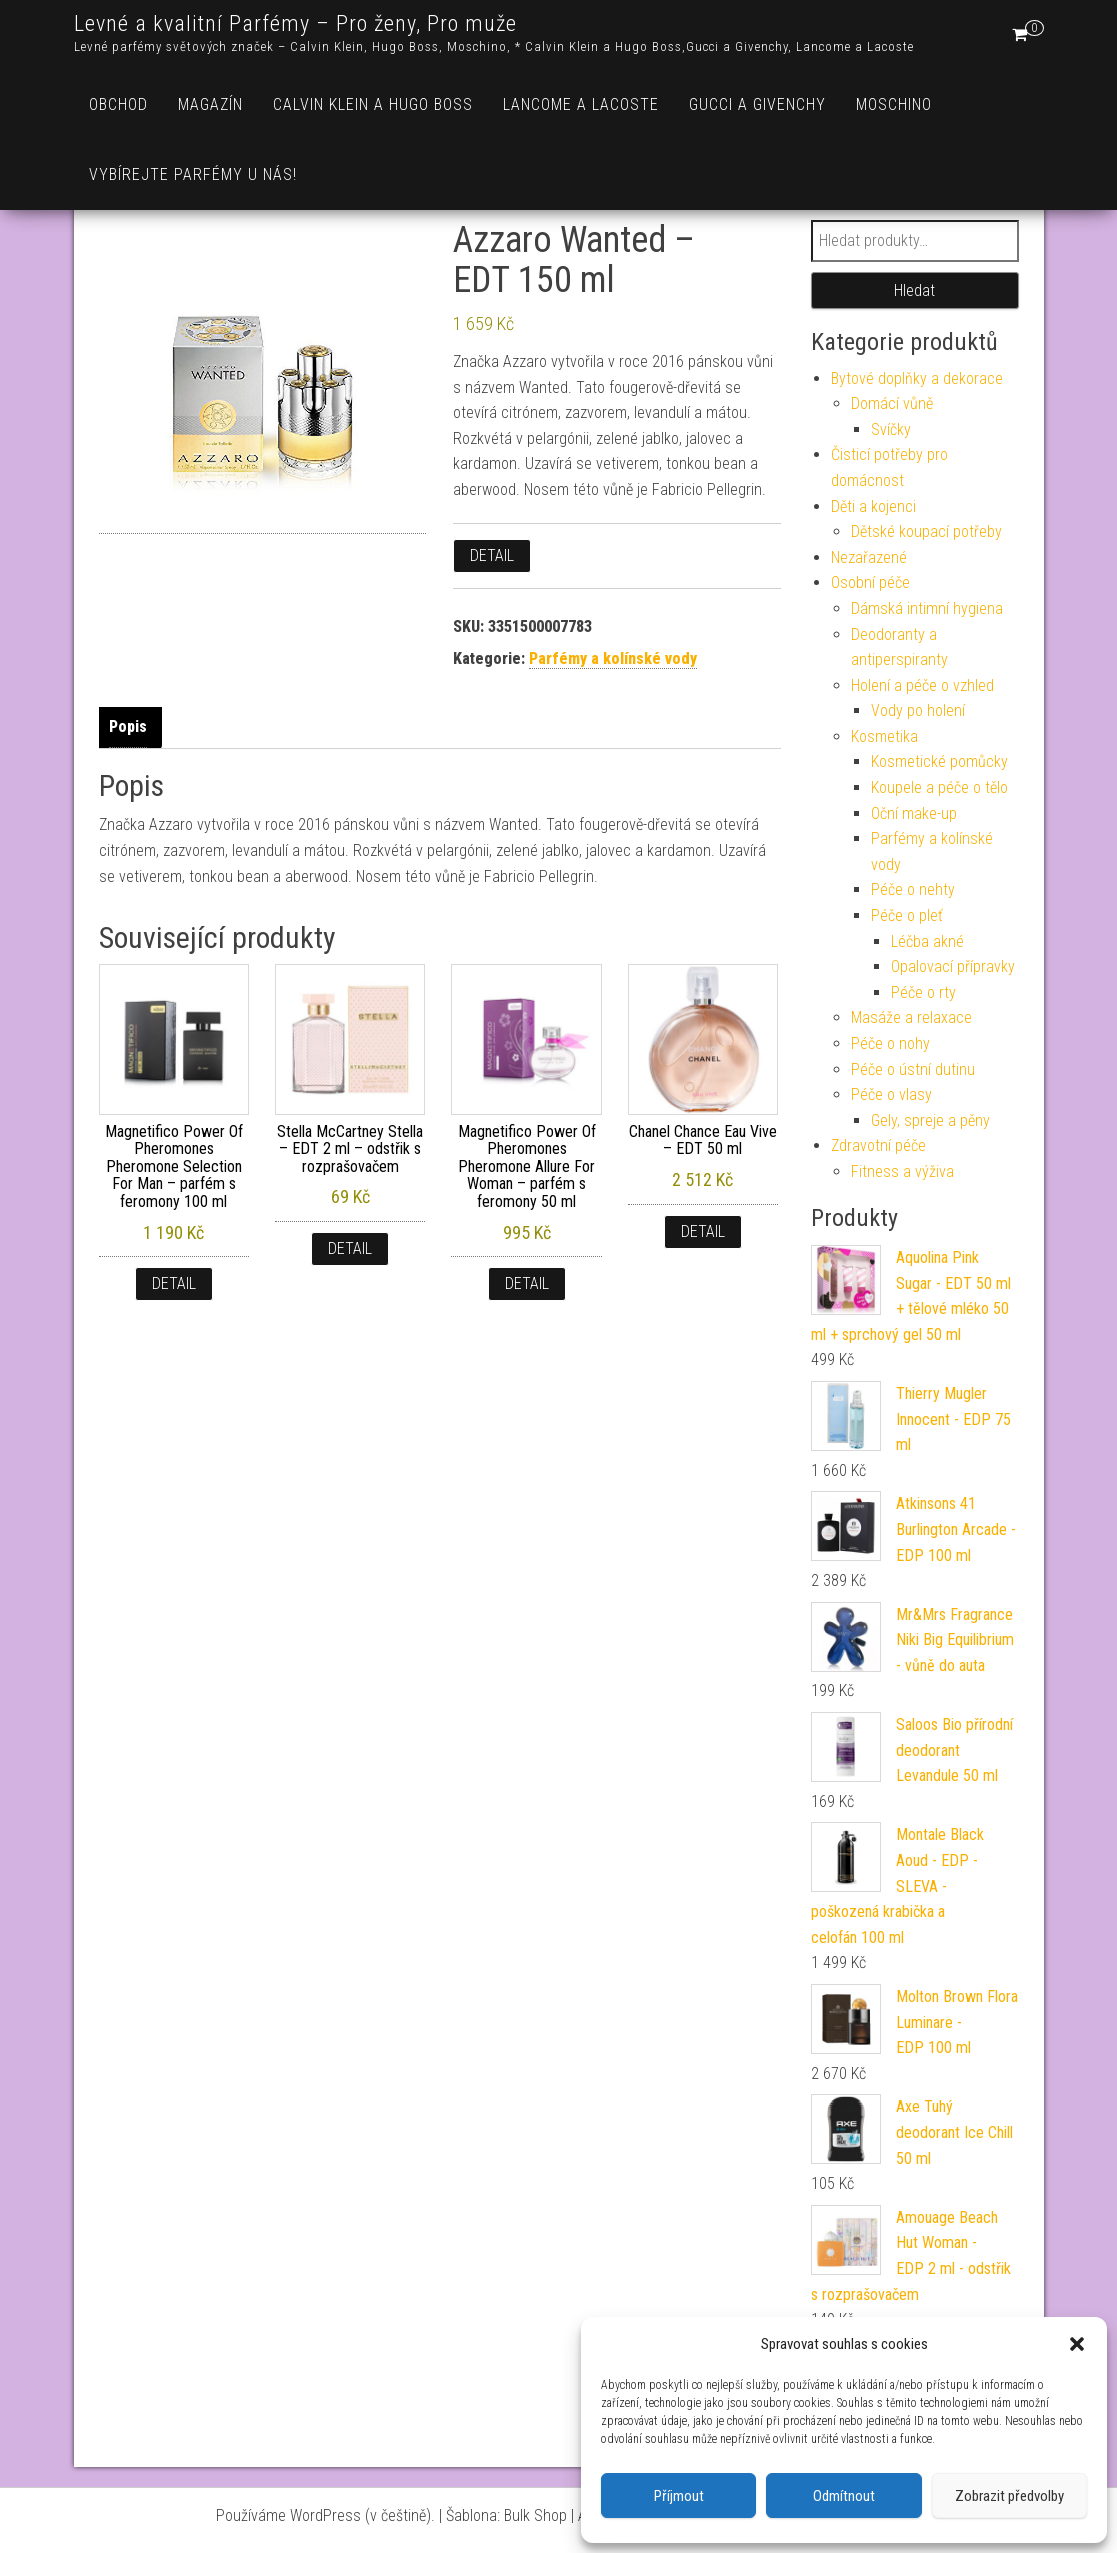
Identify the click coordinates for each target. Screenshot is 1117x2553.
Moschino (894, 104)
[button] (1077, 2344)
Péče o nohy (890, 1043)
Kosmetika (884, 736)
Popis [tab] (128, 726)
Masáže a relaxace (911, 1017)
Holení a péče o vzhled (922, 685)
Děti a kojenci (873, 506)
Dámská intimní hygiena (927, 608)
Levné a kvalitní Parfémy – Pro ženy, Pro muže (295, 23)
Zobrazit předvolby (1009, 2496)
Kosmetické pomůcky (939, 761)
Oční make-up (914, 813)
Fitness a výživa (902, 1171)
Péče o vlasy (891, 1094)
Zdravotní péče (878, 1145)
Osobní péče (870, 582)
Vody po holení (918, 710)
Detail (492, 555)
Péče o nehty (913, 889)
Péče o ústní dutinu (913, 1069)
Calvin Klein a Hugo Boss (373, 104)
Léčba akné (927, 941)
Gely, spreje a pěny (930, 1120)
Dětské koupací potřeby (926, 531)
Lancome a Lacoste (581, 104)
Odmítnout (844, 2496)
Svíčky (891, 429)
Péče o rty (923, 992)
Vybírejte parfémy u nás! (193, 174)
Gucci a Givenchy (757, 104)
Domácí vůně (892, 403)
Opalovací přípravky (953, 966)
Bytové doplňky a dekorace (917, 378)
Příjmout (679, 2496)
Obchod (118, 104)
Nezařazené (869, 557)
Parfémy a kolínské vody (613, 658)
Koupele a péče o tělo (939, 787)
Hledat (914, 290)
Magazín (210, 104)
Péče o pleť (907, 915)
